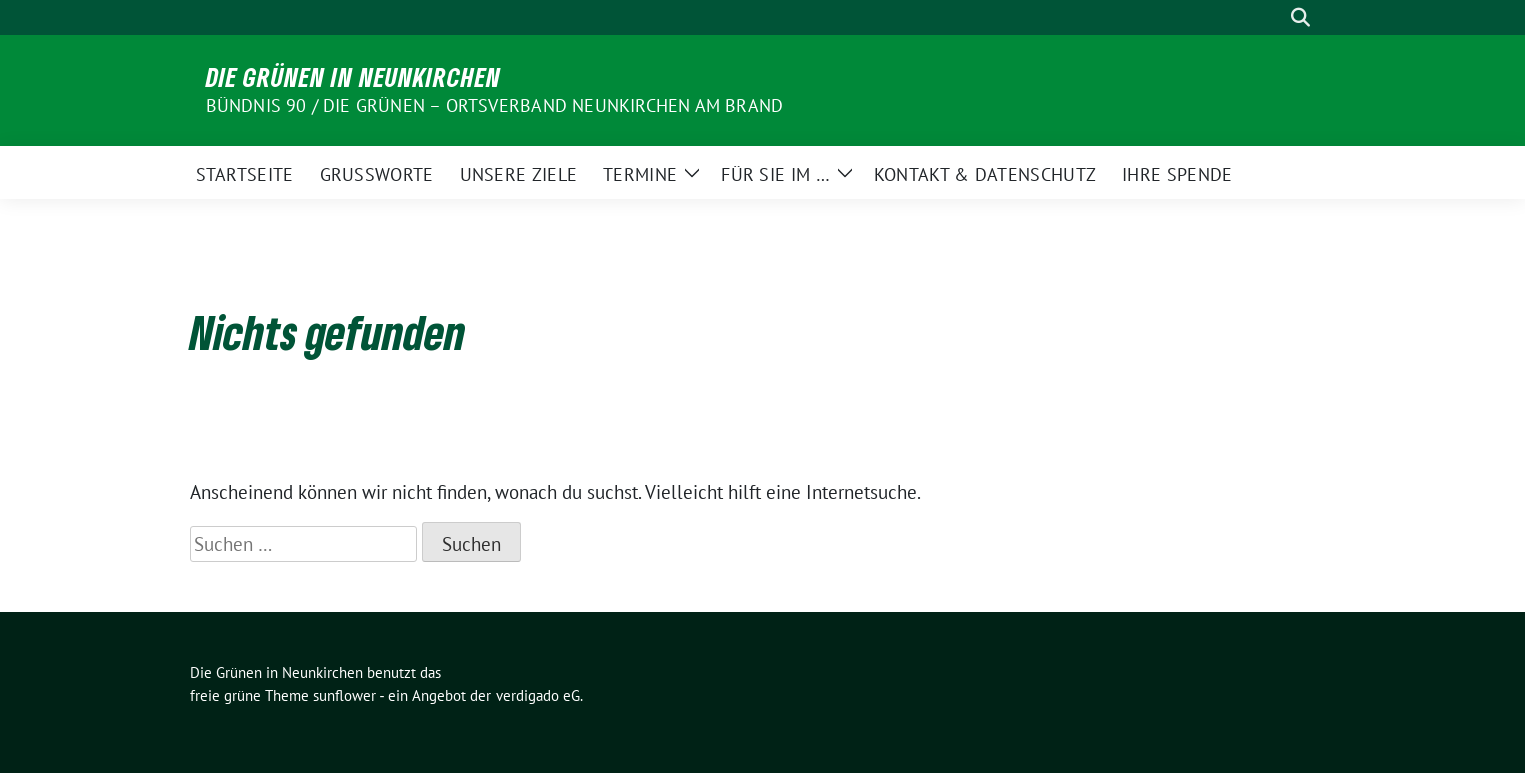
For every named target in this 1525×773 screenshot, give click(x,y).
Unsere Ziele (519, 174)
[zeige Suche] (1300, 17)
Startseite (245, 174)
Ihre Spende (1177, 174)
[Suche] (1272, 17)
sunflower (344, 695)
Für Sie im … (775, 174)
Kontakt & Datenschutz (985, 174)
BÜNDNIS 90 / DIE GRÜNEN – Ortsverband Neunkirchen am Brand (495, 105)
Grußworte (377, 174)
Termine (640, 174)
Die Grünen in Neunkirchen (353, 77)
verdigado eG (538, 695)
